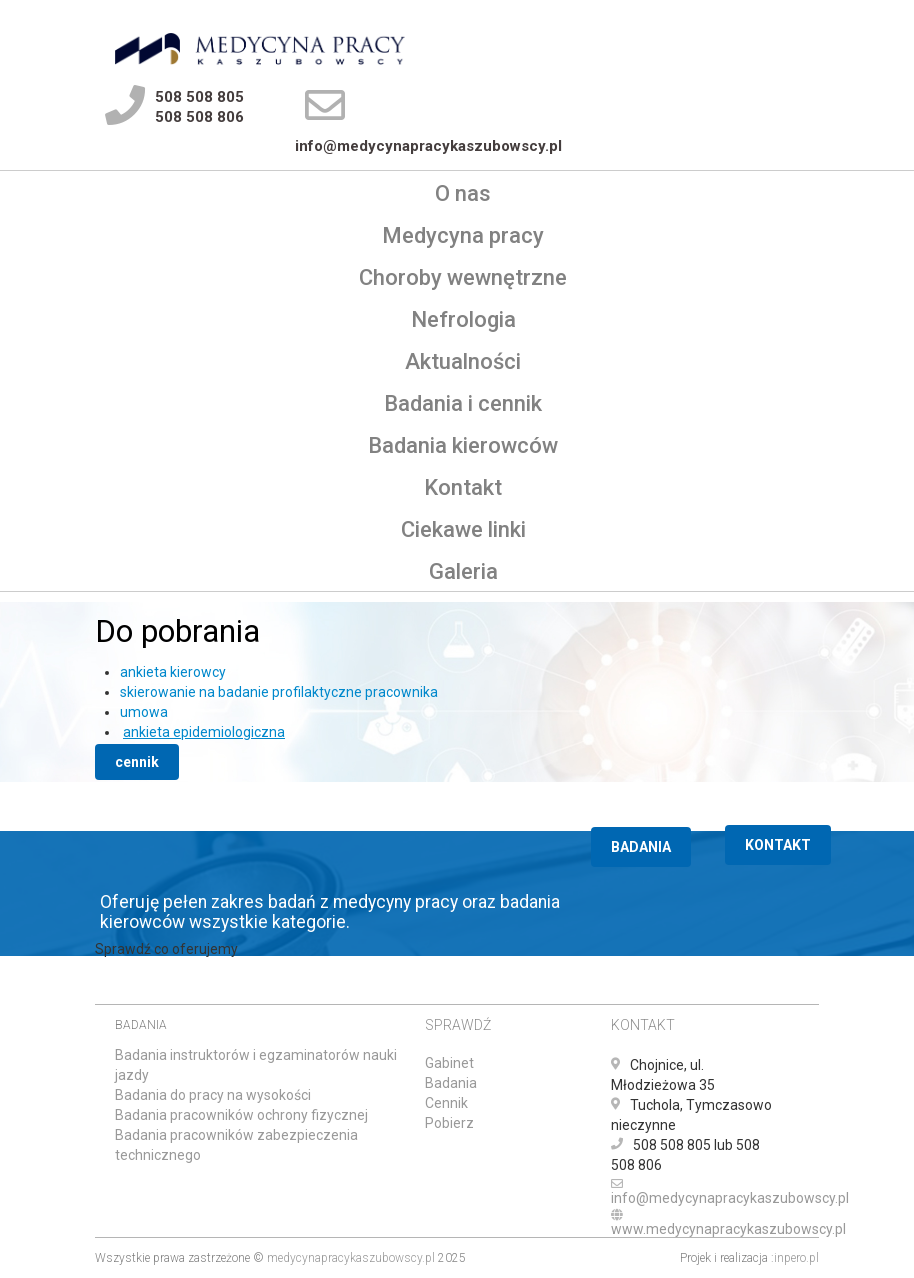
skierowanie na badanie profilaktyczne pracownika (279, 692)
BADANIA (641, 847)
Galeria (463, 571)
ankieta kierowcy (173, 672)
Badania (451, 1083)
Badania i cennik (463, 403)
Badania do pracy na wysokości (213, 1095)
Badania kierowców (463, 445)
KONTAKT (778, 845)
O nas (463, 193)
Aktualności (463, 361)
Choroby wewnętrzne (463, 277)
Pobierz (449, 1123)
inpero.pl (796, 1258)
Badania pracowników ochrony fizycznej (241, 1115)
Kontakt (463, 487)
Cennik (446, 1103)
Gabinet (449, 1063)
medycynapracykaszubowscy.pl (351, 1258)
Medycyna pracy (463, 235)
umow (140, 712)
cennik (137, 762)
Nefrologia (463, 319)
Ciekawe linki (463, 529)
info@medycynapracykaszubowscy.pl (730, 1198)
